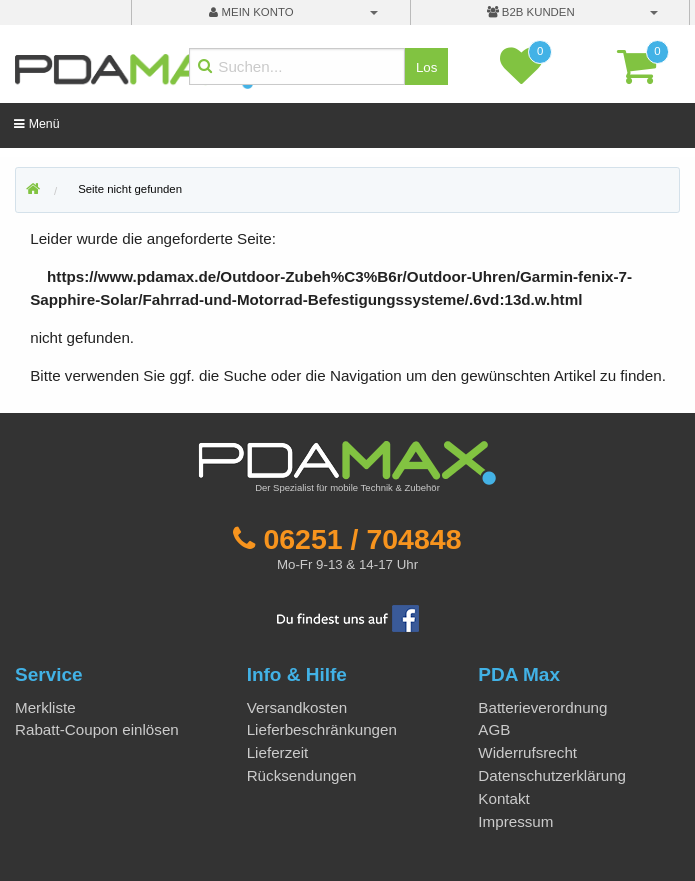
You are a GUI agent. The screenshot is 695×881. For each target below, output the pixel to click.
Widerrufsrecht (527, 752)
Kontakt (504, 798)
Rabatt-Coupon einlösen (97, 729)
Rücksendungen (302, 775)
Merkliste (45, 707)
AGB (494, 729)
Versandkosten (297, 707)
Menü (36, 124)
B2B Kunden (531, 12)
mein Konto (251, 12)
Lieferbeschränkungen (322, 729)
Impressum (515, 821)
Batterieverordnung (542, 707)
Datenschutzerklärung (552, 775)
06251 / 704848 (362, 539)
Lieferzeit (278, 752)
